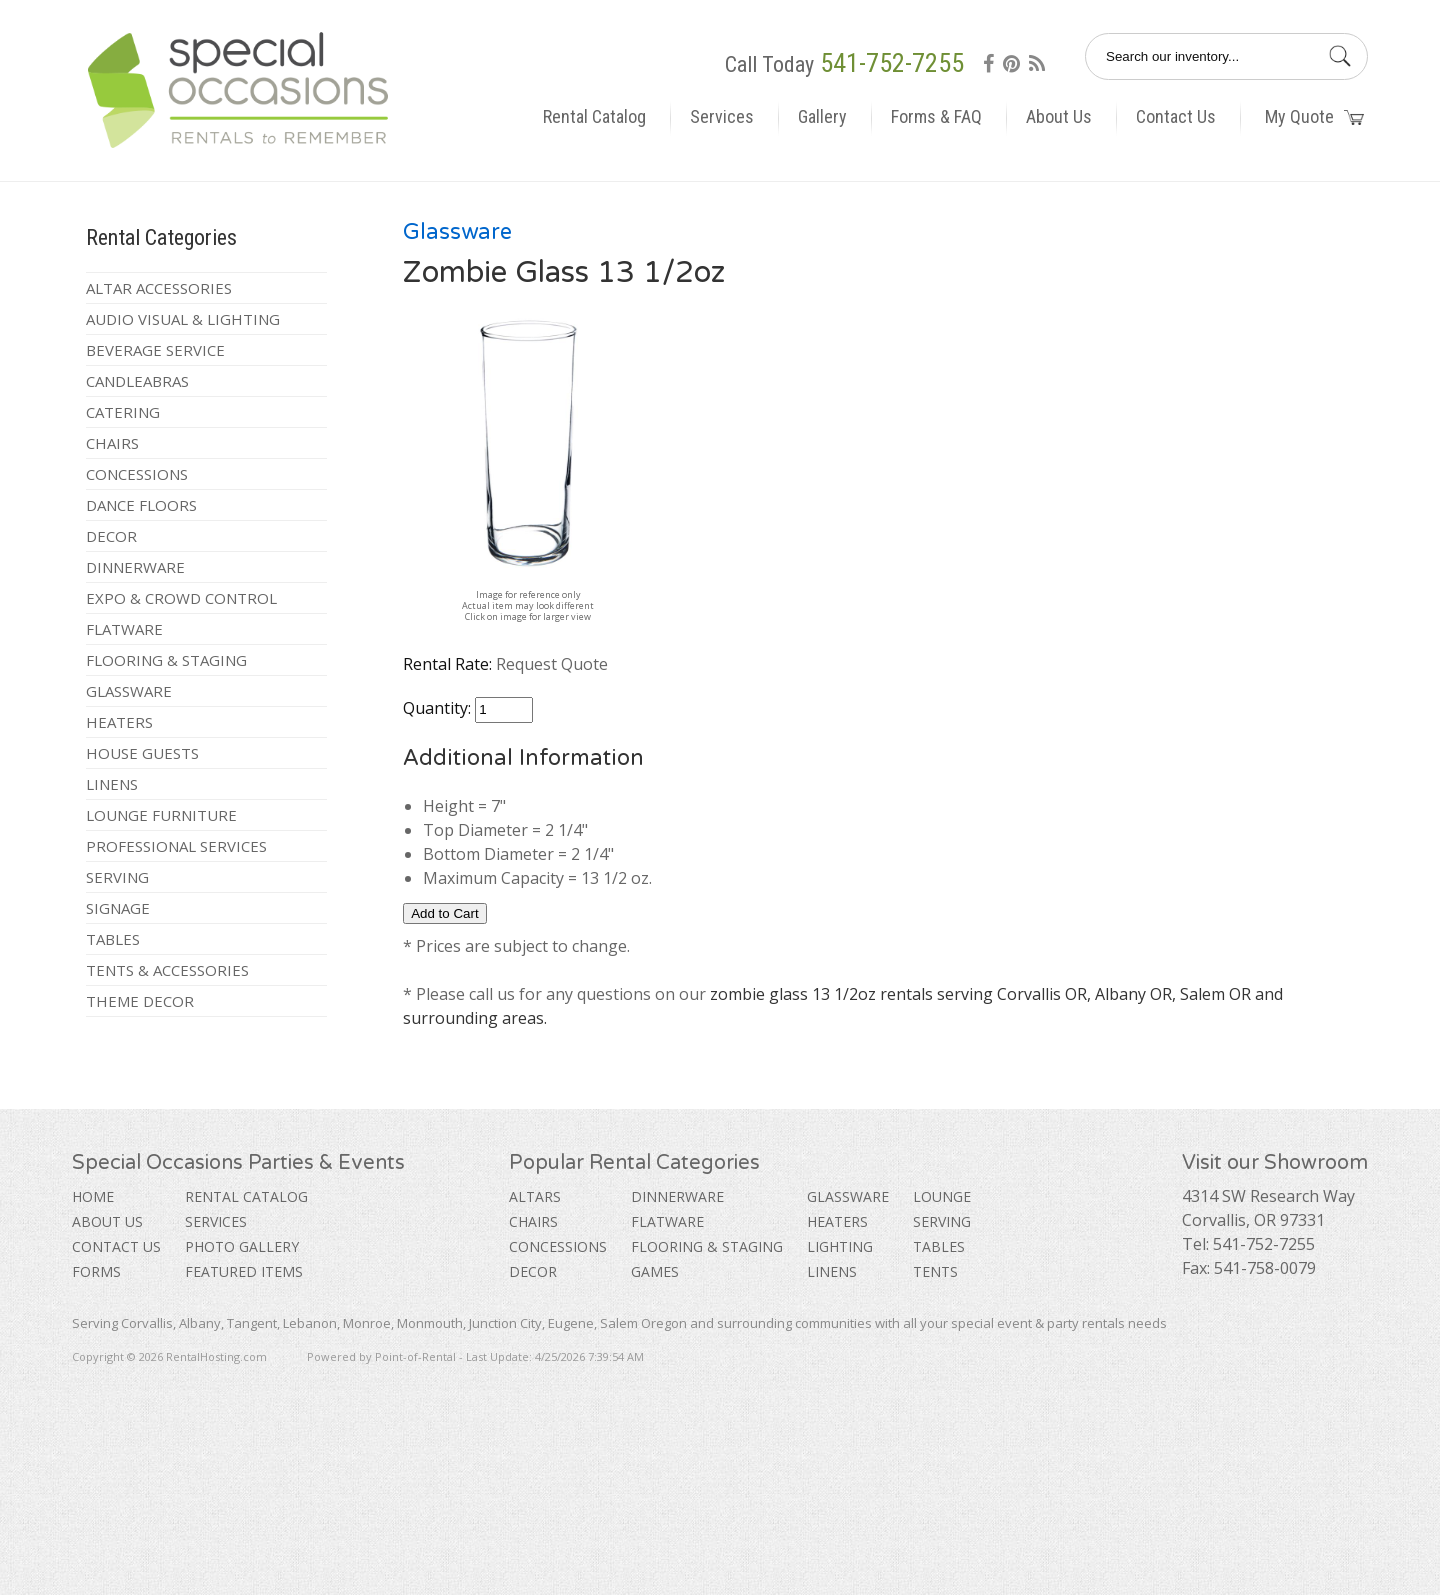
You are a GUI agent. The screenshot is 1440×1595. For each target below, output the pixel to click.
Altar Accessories (159, 288)
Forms (96, 1271)
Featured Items (244, 1271)
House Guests (142, 753)
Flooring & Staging (166, 660)
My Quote (1314, 116)
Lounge (942, 1196)
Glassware (129, 691)
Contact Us (1176, 116)
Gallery (822, 116)
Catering (123, 412)
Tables (113, 939)
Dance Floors (141, 505)
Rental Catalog (594, 116)
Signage (118, 908)
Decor (111, 536)
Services (722, 116)
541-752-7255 (892, 63)
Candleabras (137, 381)
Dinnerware (135, 567)
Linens (112, 784)
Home (93, 1196)
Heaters (119, 722)
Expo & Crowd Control (181, 598)
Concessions (137, 474)
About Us (1059, 116)
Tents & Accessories (167, 970)
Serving (117, 877)
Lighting (840, 1246)
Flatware (124, 629)
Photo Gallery (242, 1246)
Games (655, 1271)
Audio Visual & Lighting (183, 319)
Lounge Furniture (161, 815)
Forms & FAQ (936, 116)
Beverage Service (155, 350)
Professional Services (176, 846)
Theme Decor (140, 1001)
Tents (935, 1271)
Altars (535, 1196)
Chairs (112, 443)
